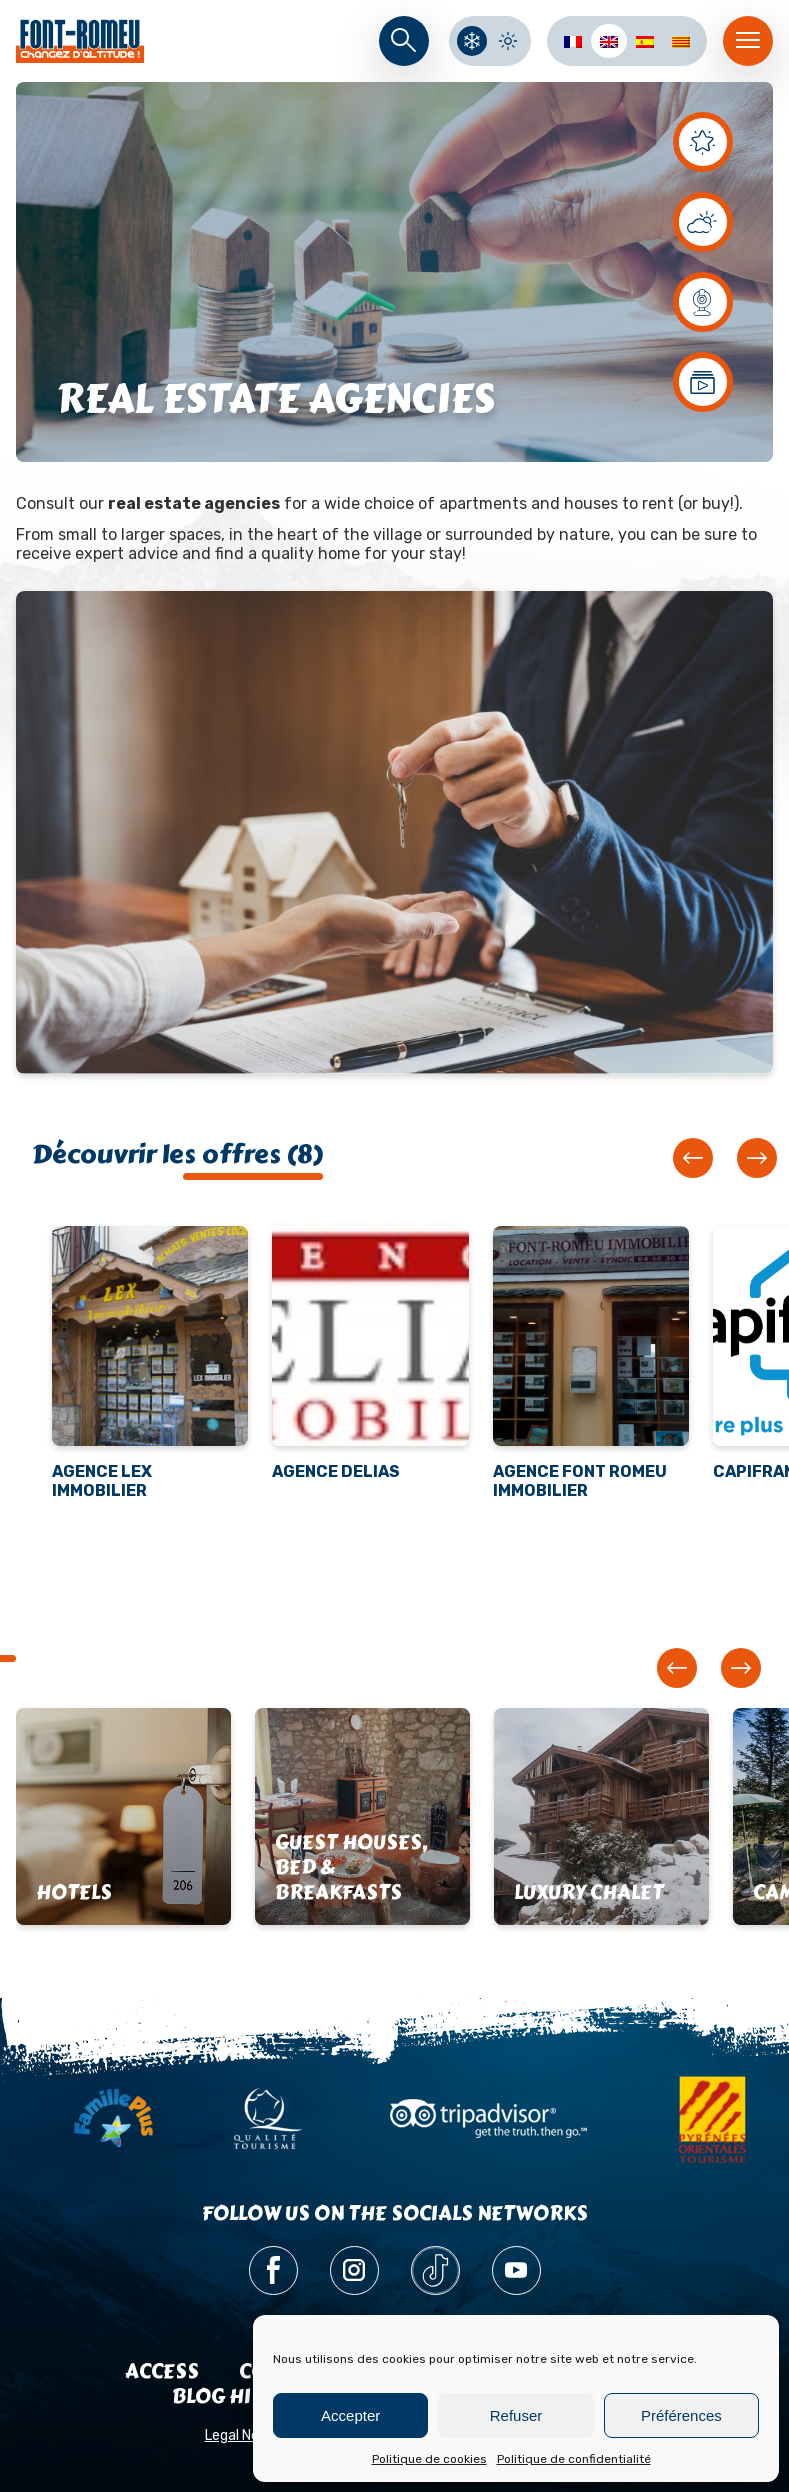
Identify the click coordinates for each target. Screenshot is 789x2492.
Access (162, 2371)
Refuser (516, 2415)
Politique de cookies (429, 2459)
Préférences (681, 2415)
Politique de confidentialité (574, 2459)
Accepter (350, 2415)
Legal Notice (245, 2435)
